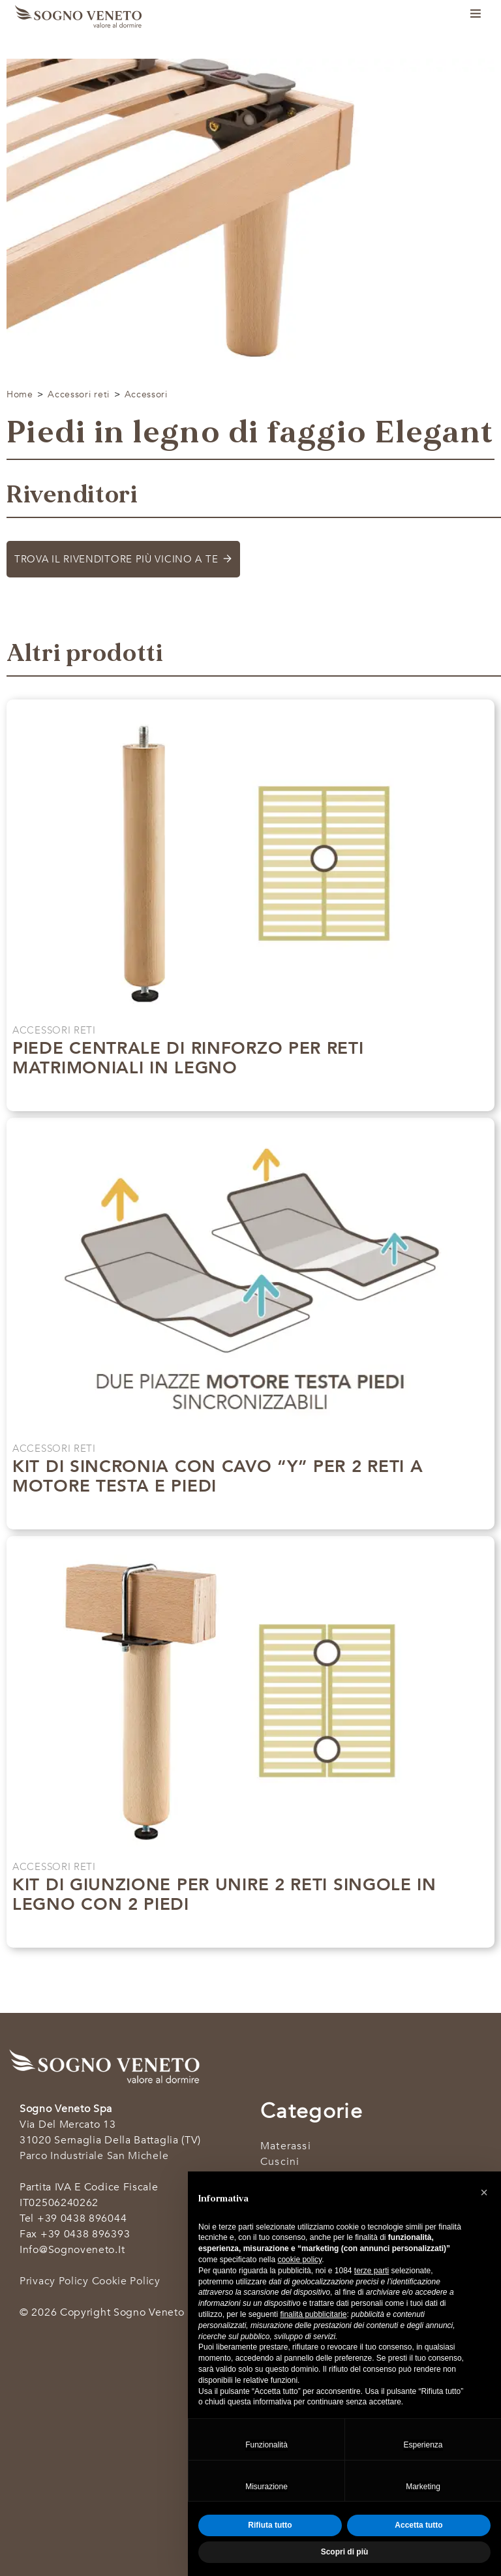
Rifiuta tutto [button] (270, 2525)
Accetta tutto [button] (418, 2525)
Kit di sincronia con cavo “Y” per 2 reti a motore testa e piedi (217, 1476)
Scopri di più (244, 1095)
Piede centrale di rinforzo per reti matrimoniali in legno (188, 1058)
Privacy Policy (54, 2281)
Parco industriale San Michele (94, 2156)
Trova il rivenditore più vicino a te (116, 559)
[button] (484, 2192)
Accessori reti (79, 394)
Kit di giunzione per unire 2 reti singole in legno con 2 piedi (224, 1894)
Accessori (146, 394)
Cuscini (279, 2161)
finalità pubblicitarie (313, 2314)
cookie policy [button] (299, 2259)
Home (20, 394)
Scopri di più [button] (345, 2551)
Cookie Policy (126, 2281)
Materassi (285, 2146)
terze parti (371, 2270)
